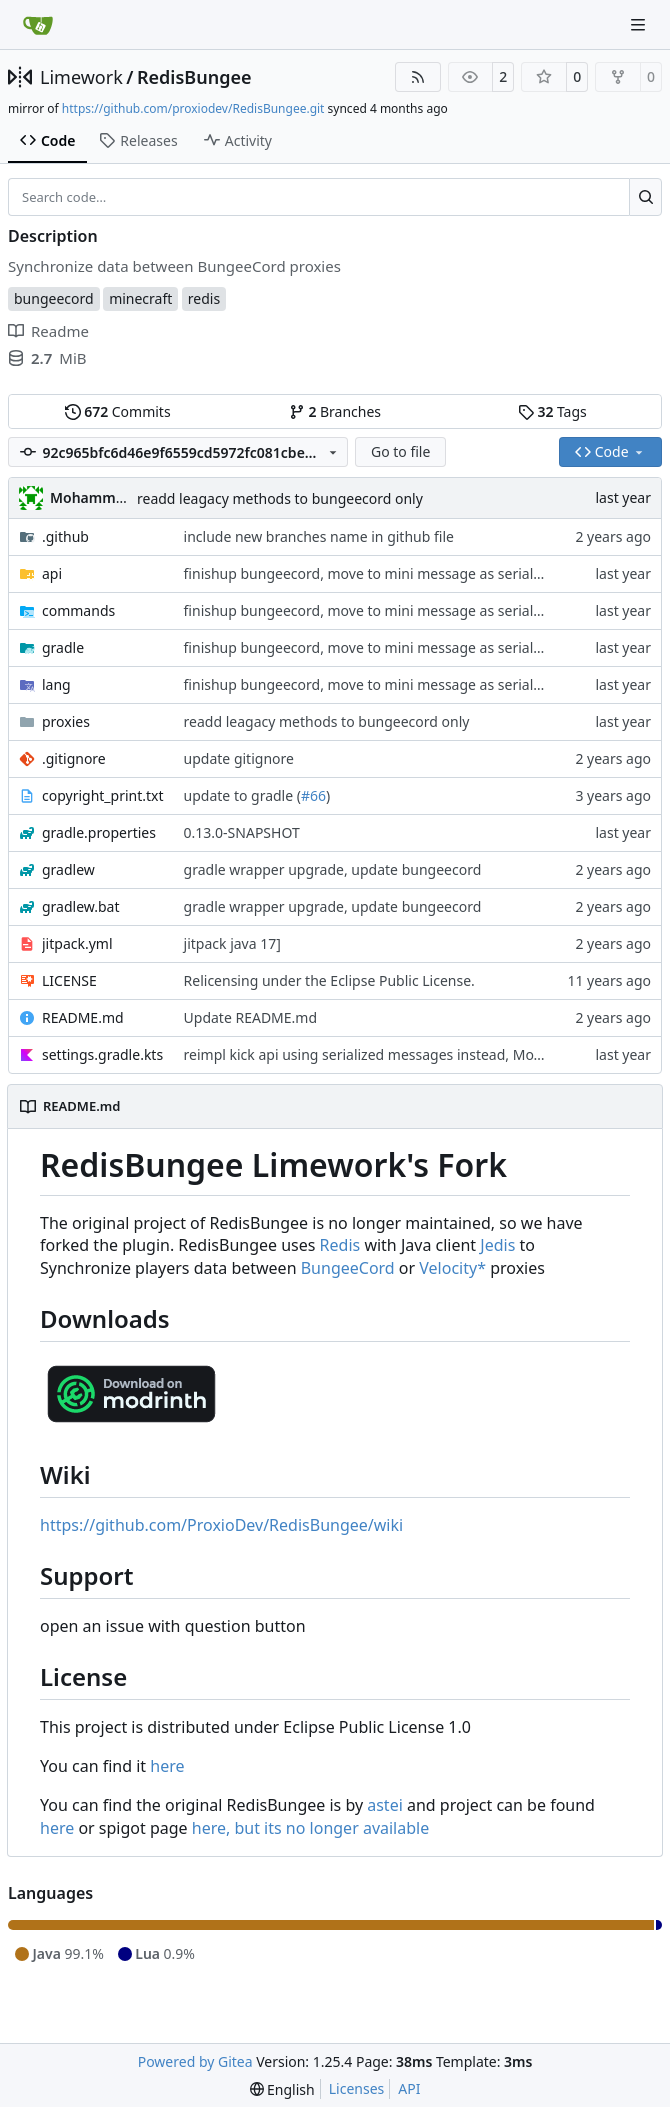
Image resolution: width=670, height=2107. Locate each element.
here (167, 1766)
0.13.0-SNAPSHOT (242, 832)
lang (56, 684)
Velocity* (452, 1268)
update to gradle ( (242, 795)
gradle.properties (99, 832)
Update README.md (251, 1017)
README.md (83, 1017)
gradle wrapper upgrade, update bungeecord (333, 869)
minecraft (140, 298)
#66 (313, 795)
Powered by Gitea (195, 2061)
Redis (340, 1245)
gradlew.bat (81, 906)
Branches (335, 411)
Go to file (400, 451)
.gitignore (74, 758)
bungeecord (54, 298)
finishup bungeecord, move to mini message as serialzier (371, 573)
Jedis (497, 1245)
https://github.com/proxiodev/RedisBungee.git (193, 108)
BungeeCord (348, 1268)
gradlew (68, 869)
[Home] (38, 25)
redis (204, 298)
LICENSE (69, 980)
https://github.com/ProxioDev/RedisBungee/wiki (221, 1525)
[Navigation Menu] (640, 24)
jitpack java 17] (232, 943)
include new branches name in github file (319, 536)
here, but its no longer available (310, 1828)
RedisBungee (194, 77)
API (409, 2088)
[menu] (282, 2089)
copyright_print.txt (103, 795)
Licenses (357, 2088)
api (52, 573)
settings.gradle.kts (102, 1054)
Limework (81, 77)
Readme (48, 331)
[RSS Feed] (418, 77)
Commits (118, 411)
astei (385, 1805)
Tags (552, 411)
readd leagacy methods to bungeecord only (280, 498)
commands (78, 610)
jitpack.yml (77, 943)
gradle (63, 647)
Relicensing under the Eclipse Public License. (329, 980)
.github (65, 536)
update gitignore (239, 758)
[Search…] (645, 197)
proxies (66, 721)
